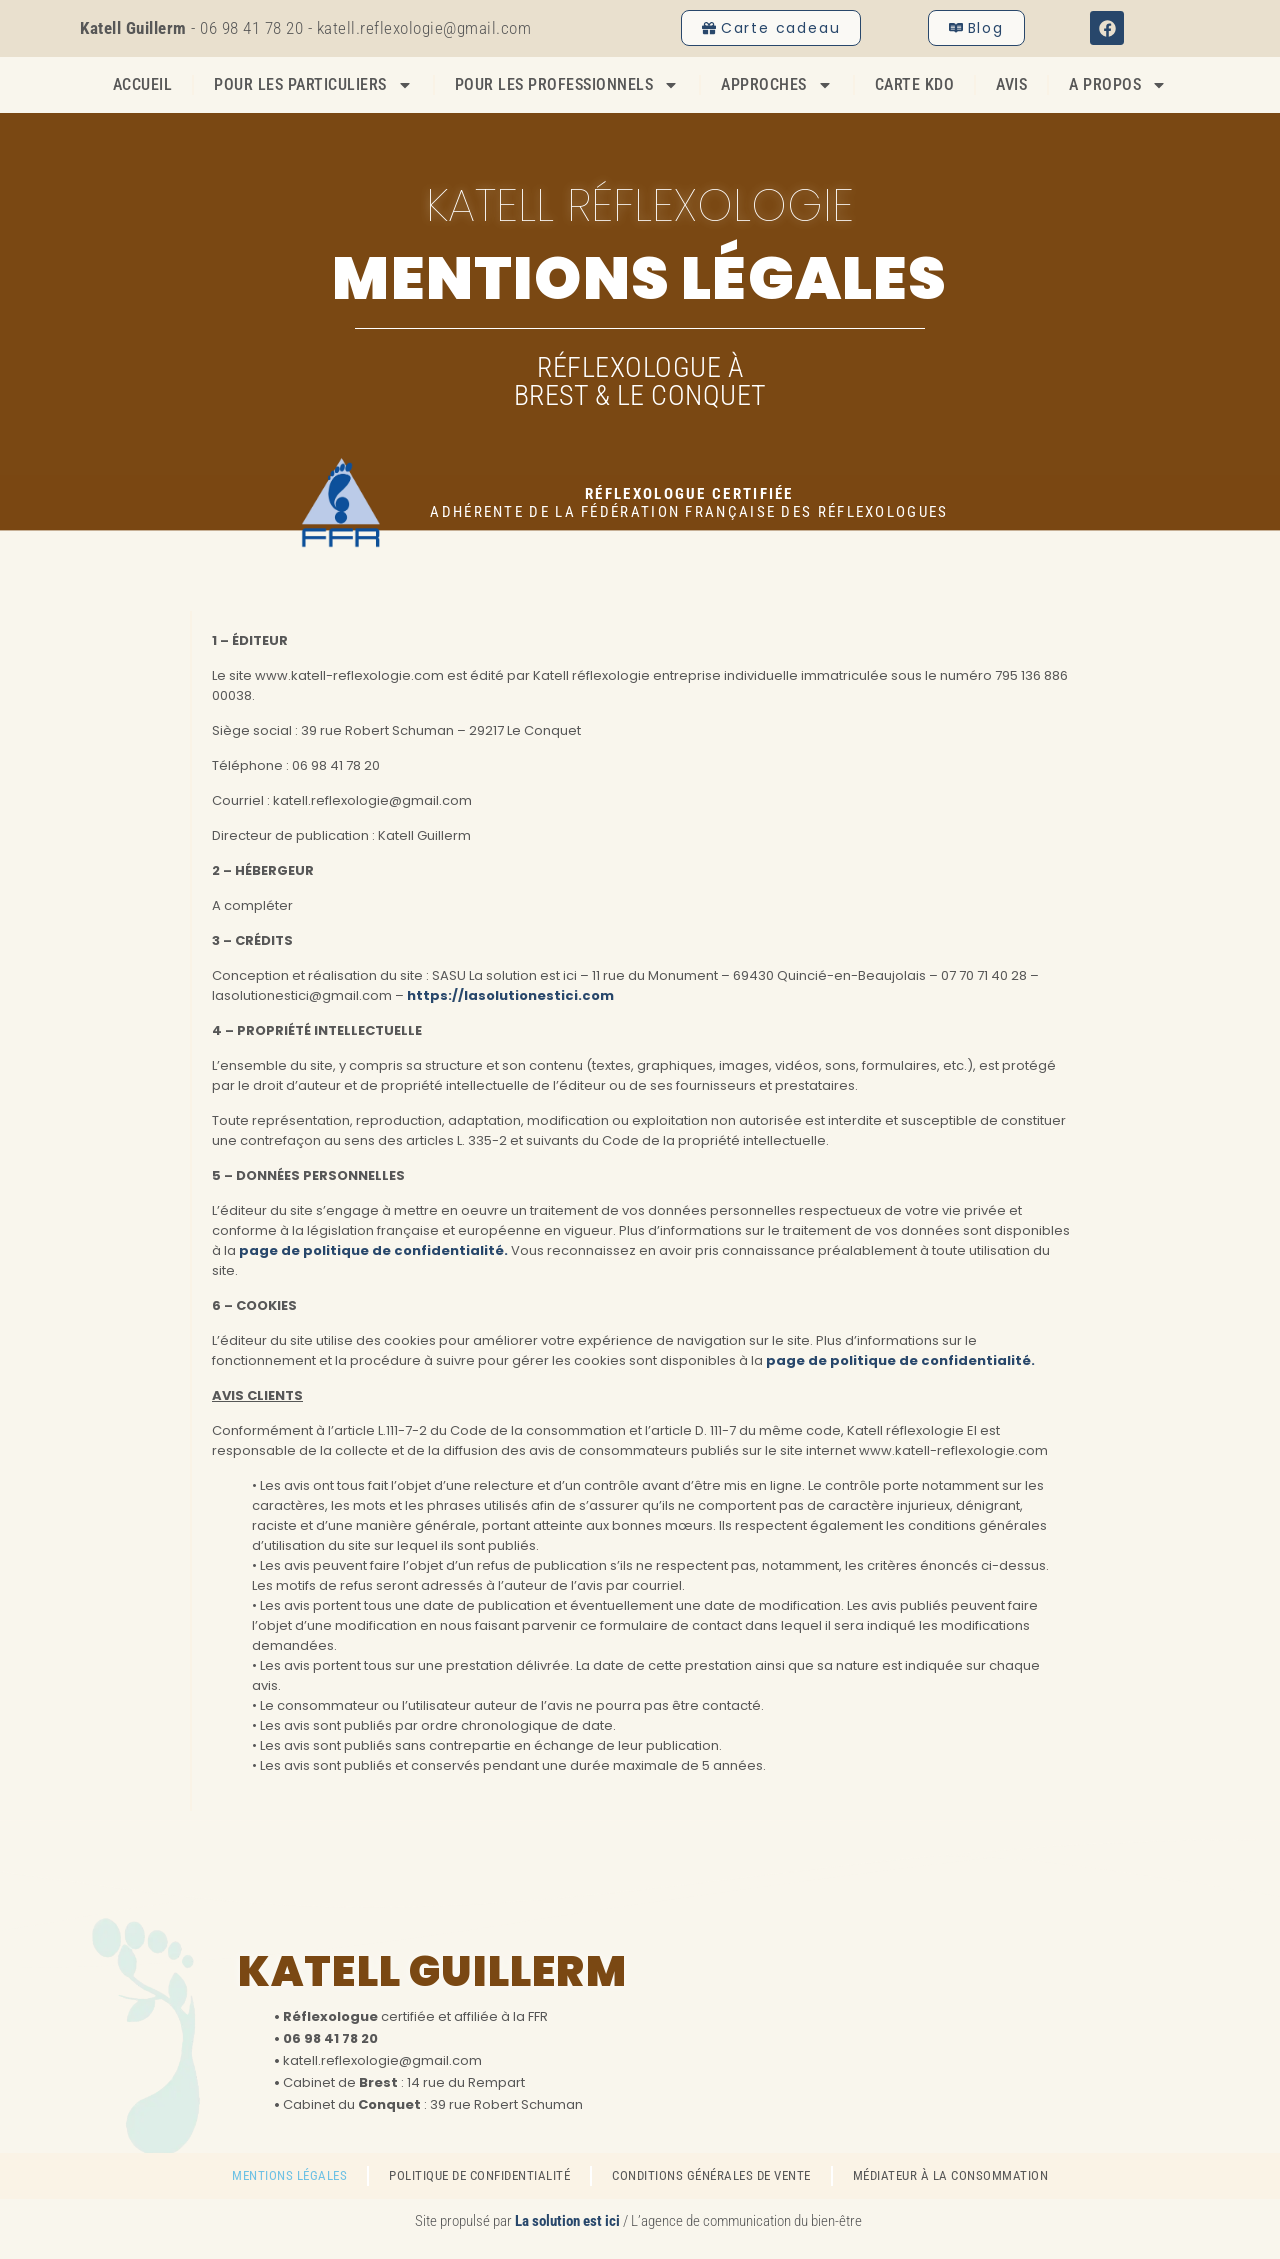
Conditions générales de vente (711, 2175)
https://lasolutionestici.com (509, 995)
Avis (1011, 84)
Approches (777, 85)
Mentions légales (289, 2175)
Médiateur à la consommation (951, 2175)
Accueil (143, 84)
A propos (1118, 85)
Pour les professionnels (567, 85)
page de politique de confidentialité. (373, 1250)
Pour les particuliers (313, 85)
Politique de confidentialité (479, 2175)
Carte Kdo (915, 84)
